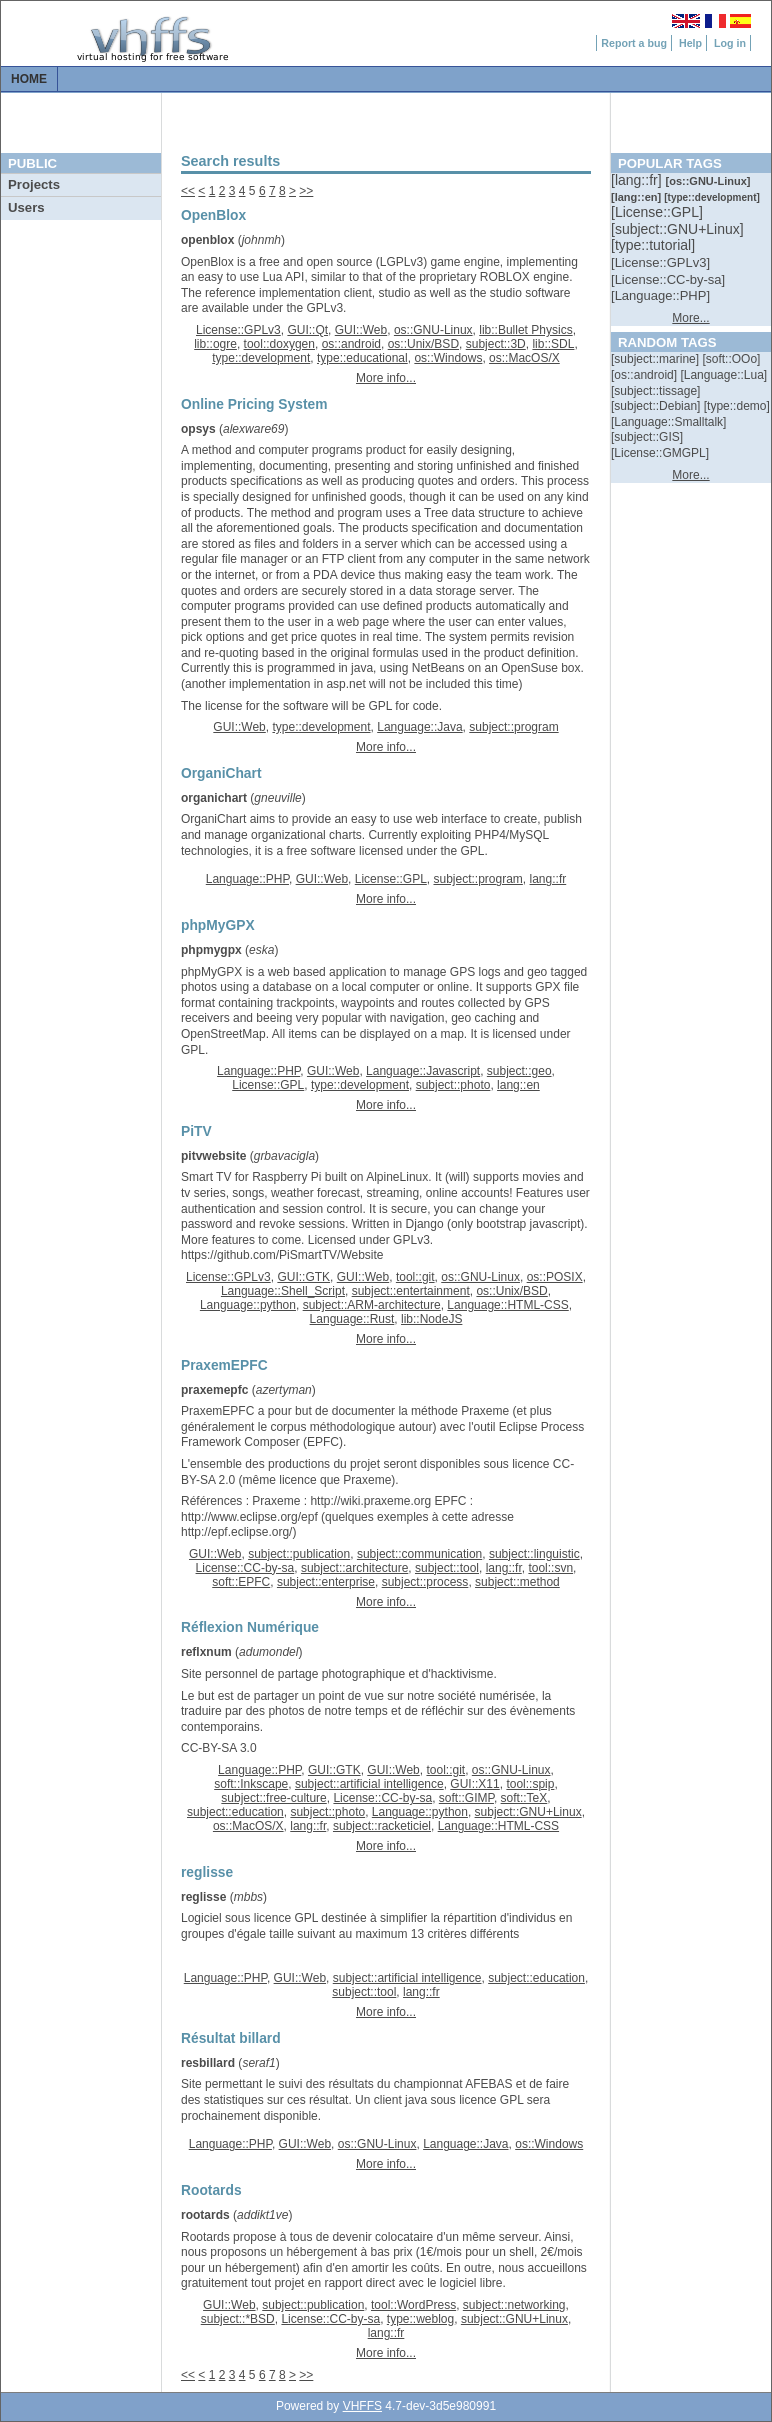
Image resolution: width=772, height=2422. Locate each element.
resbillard (208, 2063)
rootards (205, 2215)
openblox (207, 240)
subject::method (517, 1582)
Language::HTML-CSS (507, 1305)
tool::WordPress (413, 2305)
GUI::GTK (303, 1277)
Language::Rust (352, 1319)
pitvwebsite (213, 1156)
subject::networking (514, 2305)
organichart (214, 798)
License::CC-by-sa (245, 1568)
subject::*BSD (238, 2319)
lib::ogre (215, 344)
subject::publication (299, 1554)
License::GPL (391, 879)
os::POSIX (555, 1277)
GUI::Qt (307, 330)
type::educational (362, 358)
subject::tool (447, 1568)
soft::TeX (524, 1798)
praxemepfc (214, 1390)
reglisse (203, 1897)
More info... (386, 378)
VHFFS (362, 2406)
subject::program (513, 727)
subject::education (235, 1812)
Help (690, 43)
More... (690, 318)
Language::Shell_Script (283, 1291)
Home (29, 79)
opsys (198, 429)
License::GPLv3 (238, 330)
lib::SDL (553, 344)
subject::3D (496, 344)
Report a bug (634, 43)
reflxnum (206, 1652)
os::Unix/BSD (423, 344)
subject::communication (419, 1554)
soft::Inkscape (251, 1784)
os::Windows (448, 358)
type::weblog (420, 2319)
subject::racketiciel (382, 1826)
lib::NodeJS (431, 1319)
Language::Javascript (423, 1071)
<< (188, 191)
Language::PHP (247, 879)
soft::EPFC (241, 1582)
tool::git (415, 1277)
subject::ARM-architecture (372, 1305)
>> (306, 191)
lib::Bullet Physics (525, 330)
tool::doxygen (279, 344)
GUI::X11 (474, 1784)
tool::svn (550, 1568)
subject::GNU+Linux (528, 1812)
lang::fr (548, 879)
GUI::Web (361, 330)
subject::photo (453, 1085)
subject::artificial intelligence (369, 1784)
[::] (638, 180)
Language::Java (419, 727)
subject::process (425, 1582)
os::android (351, 344)
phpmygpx (211, 950)
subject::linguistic (534, 1554)
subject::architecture (354, 1568)
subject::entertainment (411, 1291)
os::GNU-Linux (433, 330)
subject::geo (519, 1071)
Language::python (248, 1305)
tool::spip (530, 1784)
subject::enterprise (326, 1582)
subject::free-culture (273, 1798)
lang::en (518, 1085)
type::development (261, 358)
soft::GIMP (466, 1798)
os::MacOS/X (524, 358)
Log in (730, 43)
